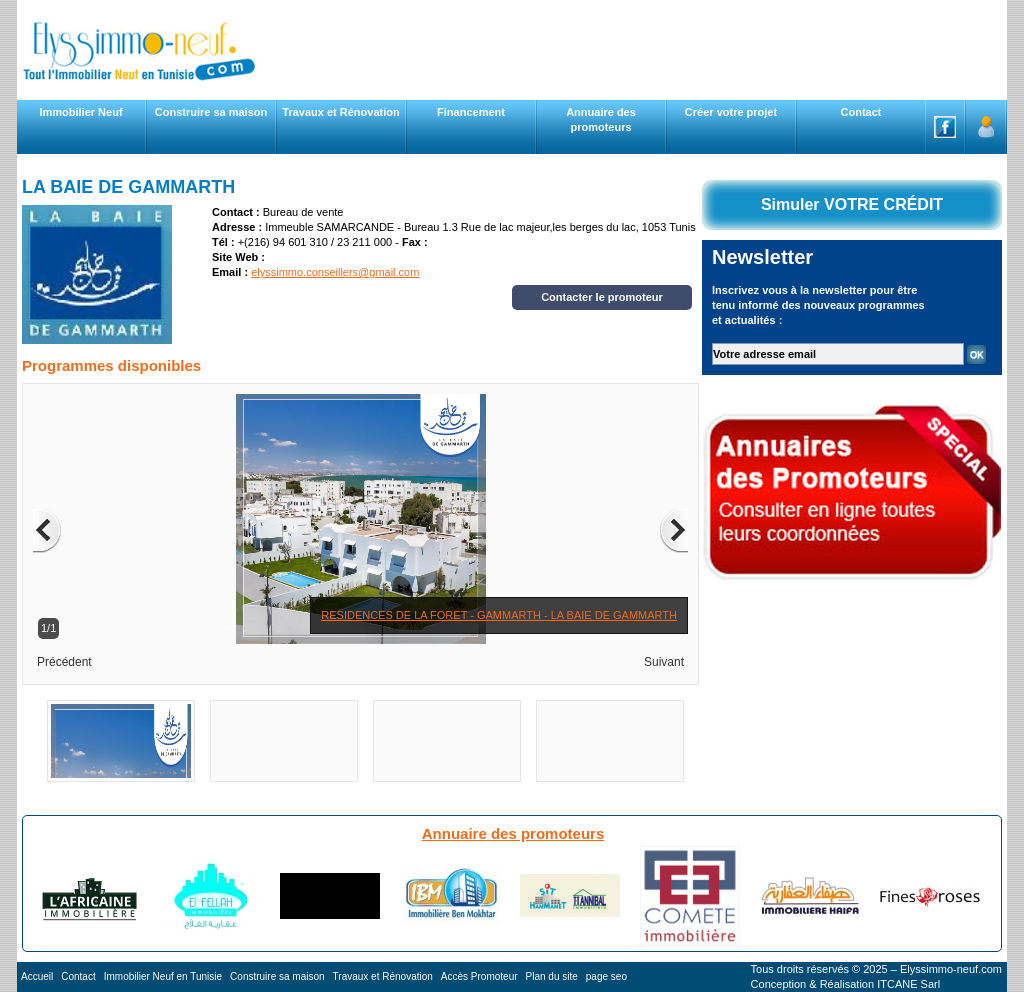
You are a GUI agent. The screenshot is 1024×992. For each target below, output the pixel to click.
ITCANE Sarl (908, 984)
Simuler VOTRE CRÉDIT (852, 204)
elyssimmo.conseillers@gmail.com (335, 272)
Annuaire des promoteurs (513, 833)
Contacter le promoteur (602, 297)
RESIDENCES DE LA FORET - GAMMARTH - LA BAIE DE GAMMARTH (499, 615)
